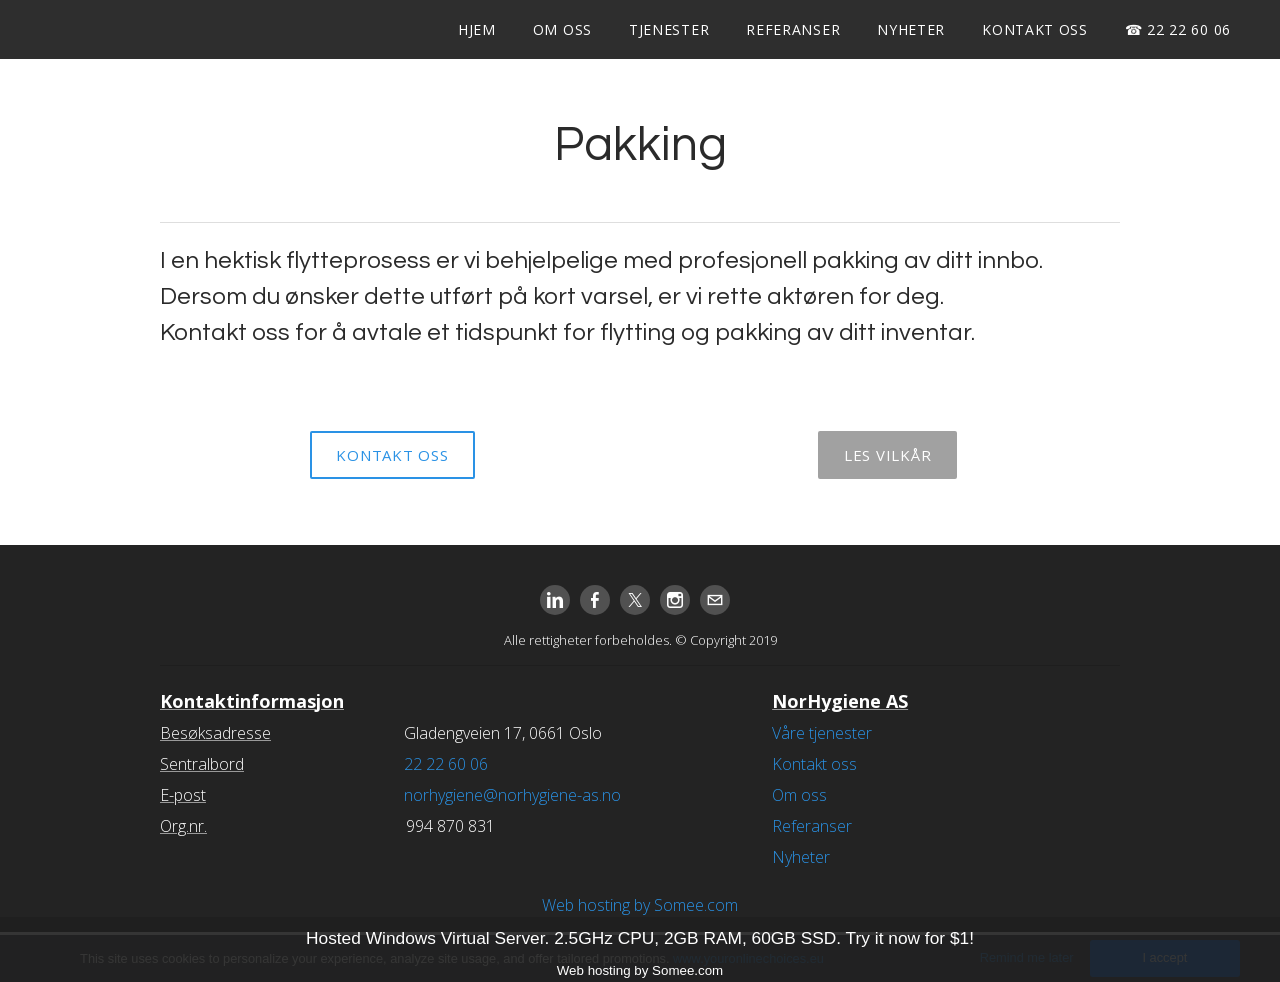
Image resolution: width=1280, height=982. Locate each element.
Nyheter (911, 29)
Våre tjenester (822, 733)
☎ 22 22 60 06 (1178, 29)
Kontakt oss (1035, 29)
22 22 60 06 (446, 764)
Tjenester (669, 29)
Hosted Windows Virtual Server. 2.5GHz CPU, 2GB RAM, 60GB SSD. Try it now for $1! (640, 938)
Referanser (793, 29)
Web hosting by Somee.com (640, 905)
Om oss (562, 29)
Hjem (477, 29)
